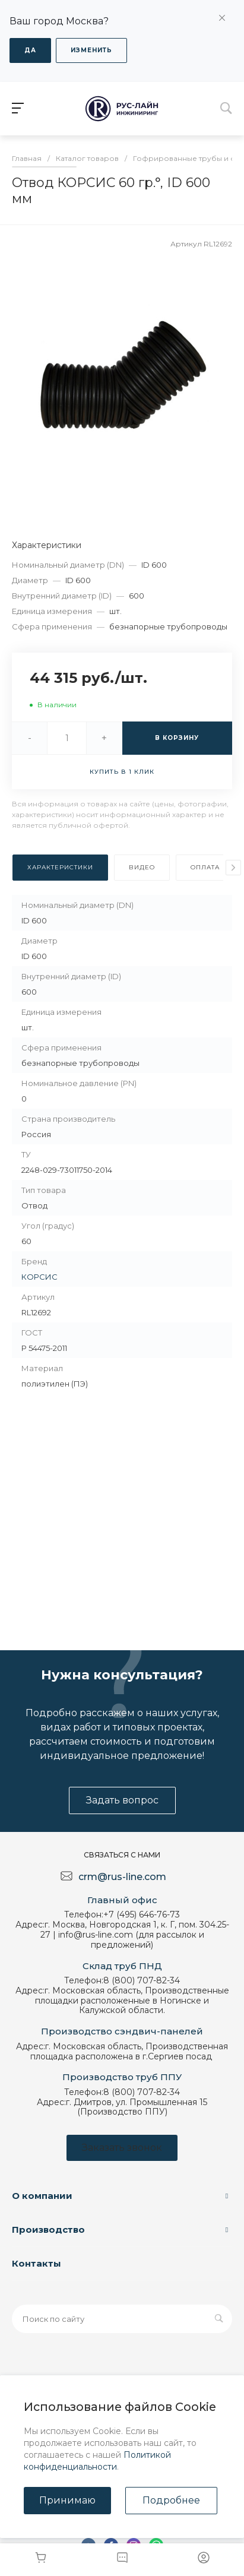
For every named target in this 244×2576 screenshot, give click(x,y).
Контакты (36, 2263)
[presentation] (233, 867)
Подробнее (171, 2500)
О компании (42, 2195)
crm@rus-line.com (122, 1876)
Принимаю (67, 2500)
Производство (48, 2229)
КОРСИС (39, 1276)
